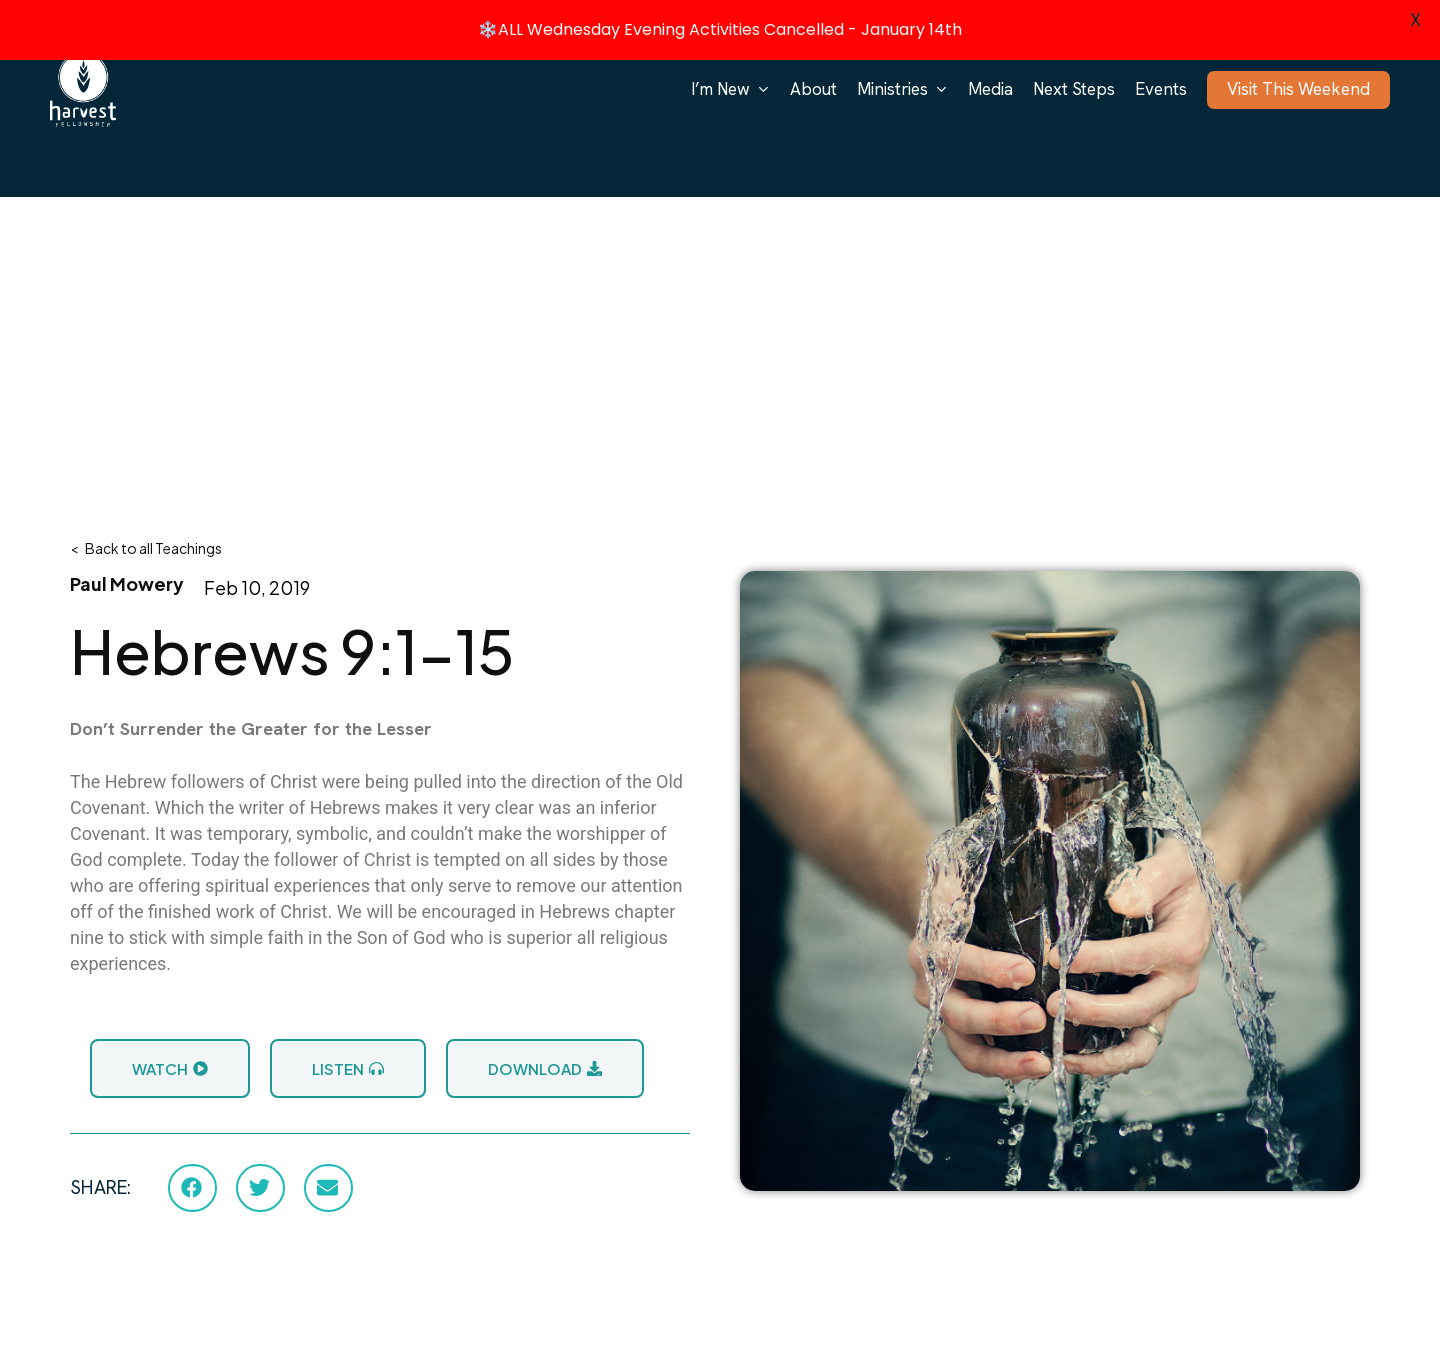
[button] (192, 1184)
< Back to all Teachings (146, 544)
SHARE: (100, 1184)
